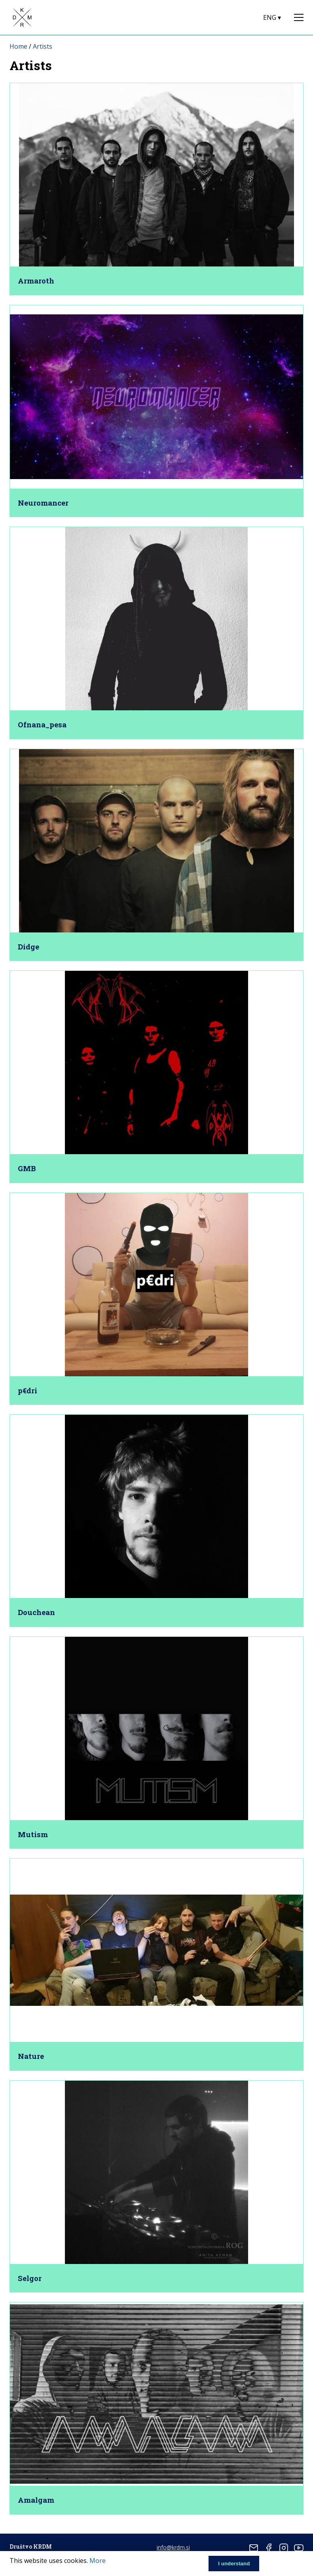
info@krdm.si (173, 2547)
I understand (234, 2563)
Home (18, 46)
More (97, 2560)
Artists (42, 46)
